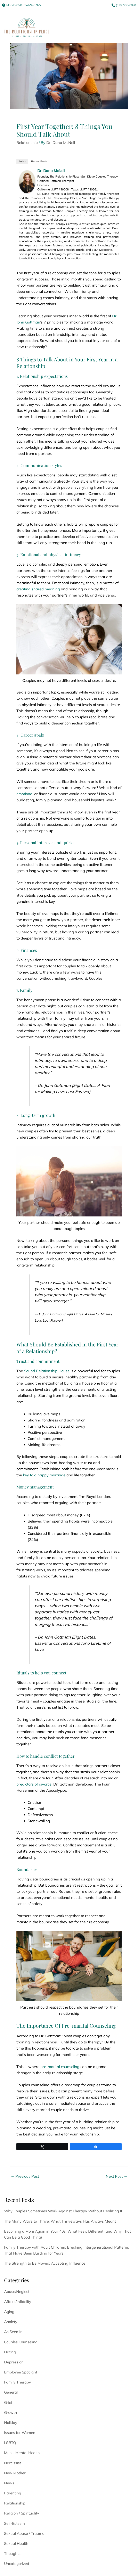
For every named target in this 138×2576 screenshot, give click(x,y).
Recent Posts (39, 161)
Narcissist (12, 2463)
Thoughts (12, 2553)
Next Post (116, 2176)
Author (22, 161)
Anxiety (10, 2321)
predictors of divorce (33, 1784)
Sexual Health (16, 2543)
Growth (10, 2412)
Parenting (12, 2493)
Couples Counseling (21, 2342)
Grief (8, 2402)
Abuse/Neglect (16, 2291)
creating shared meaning (38, 589)
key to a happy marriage (44, 1475)
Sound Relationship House (47, 1371)
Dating (10, 2352)
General (11, 2392)
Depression (14, 2362)
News (9, 2483)
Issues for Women (19, 2432)
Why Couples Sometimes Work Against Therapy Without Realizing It (63, 2211)
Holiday (10, 2422)
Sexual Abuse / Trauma (24, 2533)
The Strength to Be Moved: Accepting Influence (44, 2263)
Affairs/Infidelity (17, 2301)
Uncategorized (16, 2563)
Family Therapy (17, 2382)
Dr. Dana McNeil (51, 170)
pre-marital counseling (59, 2066)
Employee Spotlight (20, 2372)
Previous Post (25, 2176)
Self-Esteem (14, 2523)
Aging (9, 2311)
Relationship (27, 142)
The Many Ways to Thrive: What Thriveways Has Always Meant (60, 2221)
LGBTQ (10, 2442)
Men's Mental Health (22, 2452)
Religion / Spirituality (21, 2513)
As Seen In (13, 2331)
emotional (24, 793)
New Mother (15, 2473)
